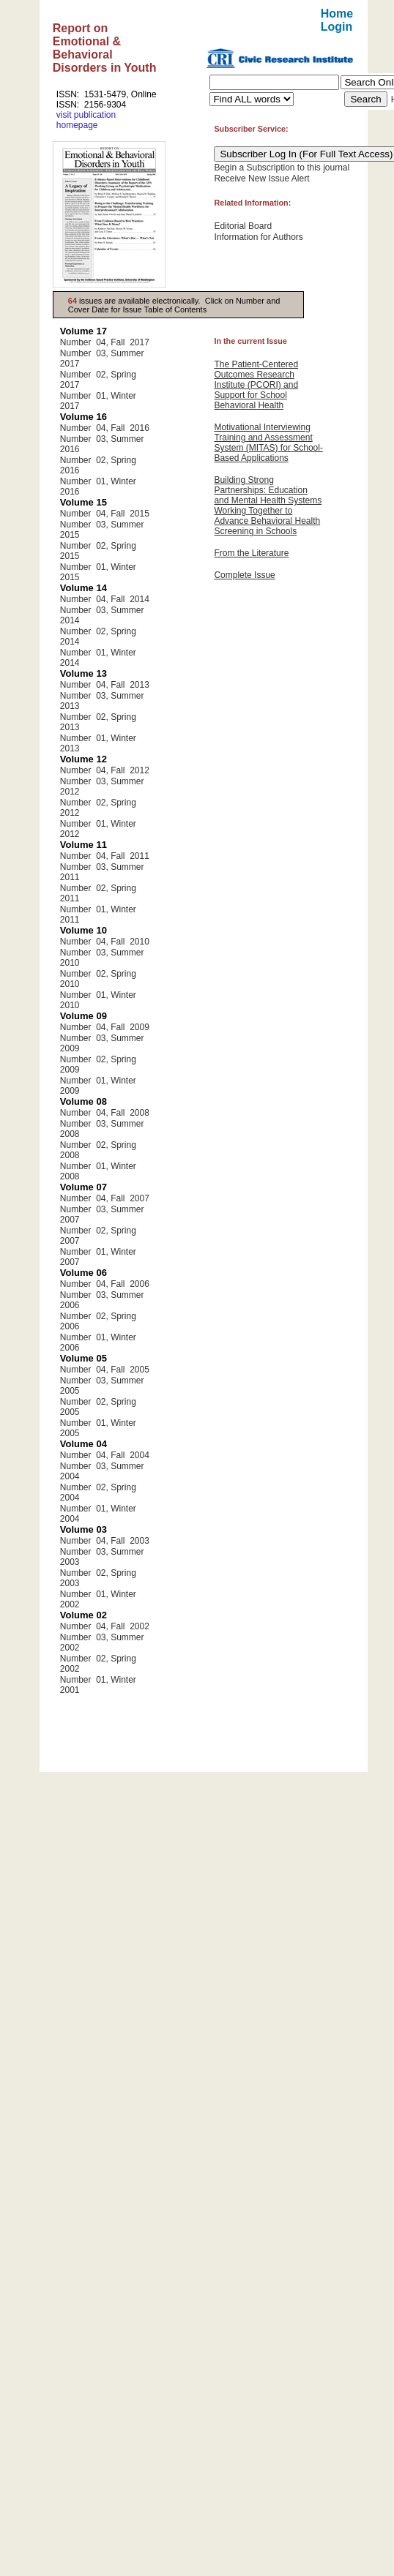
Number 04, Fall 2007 (104, 1198)
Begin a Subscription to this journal (281, 167)
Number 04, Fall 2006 (104, 1284)
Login (337, 26)
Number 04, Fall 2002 (104, 1626)
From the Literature (251, 553)
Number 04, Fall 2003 (104, 1541)
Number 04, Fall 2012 (104, 770)
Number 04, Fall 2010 (104, 941)
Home (337, 13)
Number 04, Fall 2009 (104, 1027)
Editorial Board (243, 226)
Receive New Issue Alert (261, 178)
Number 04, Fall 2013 (104, 685)
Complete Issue (244, 575)
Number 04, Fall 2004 (104, 1455)
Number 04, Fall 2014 (104, 599)
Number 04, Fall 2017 (104, 342)
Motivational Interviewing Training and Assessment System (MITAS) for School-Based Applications (268, 442)
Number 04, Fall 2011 (104, 856)
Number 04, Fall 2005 (104, 1369)
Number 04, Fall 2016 (104, 428)
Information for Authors (258, 237)
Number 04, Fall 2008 (104, 1113)
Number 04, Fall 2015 (104, 513)
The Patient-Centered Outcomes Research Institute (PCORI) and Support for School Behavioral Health (256, 384)
